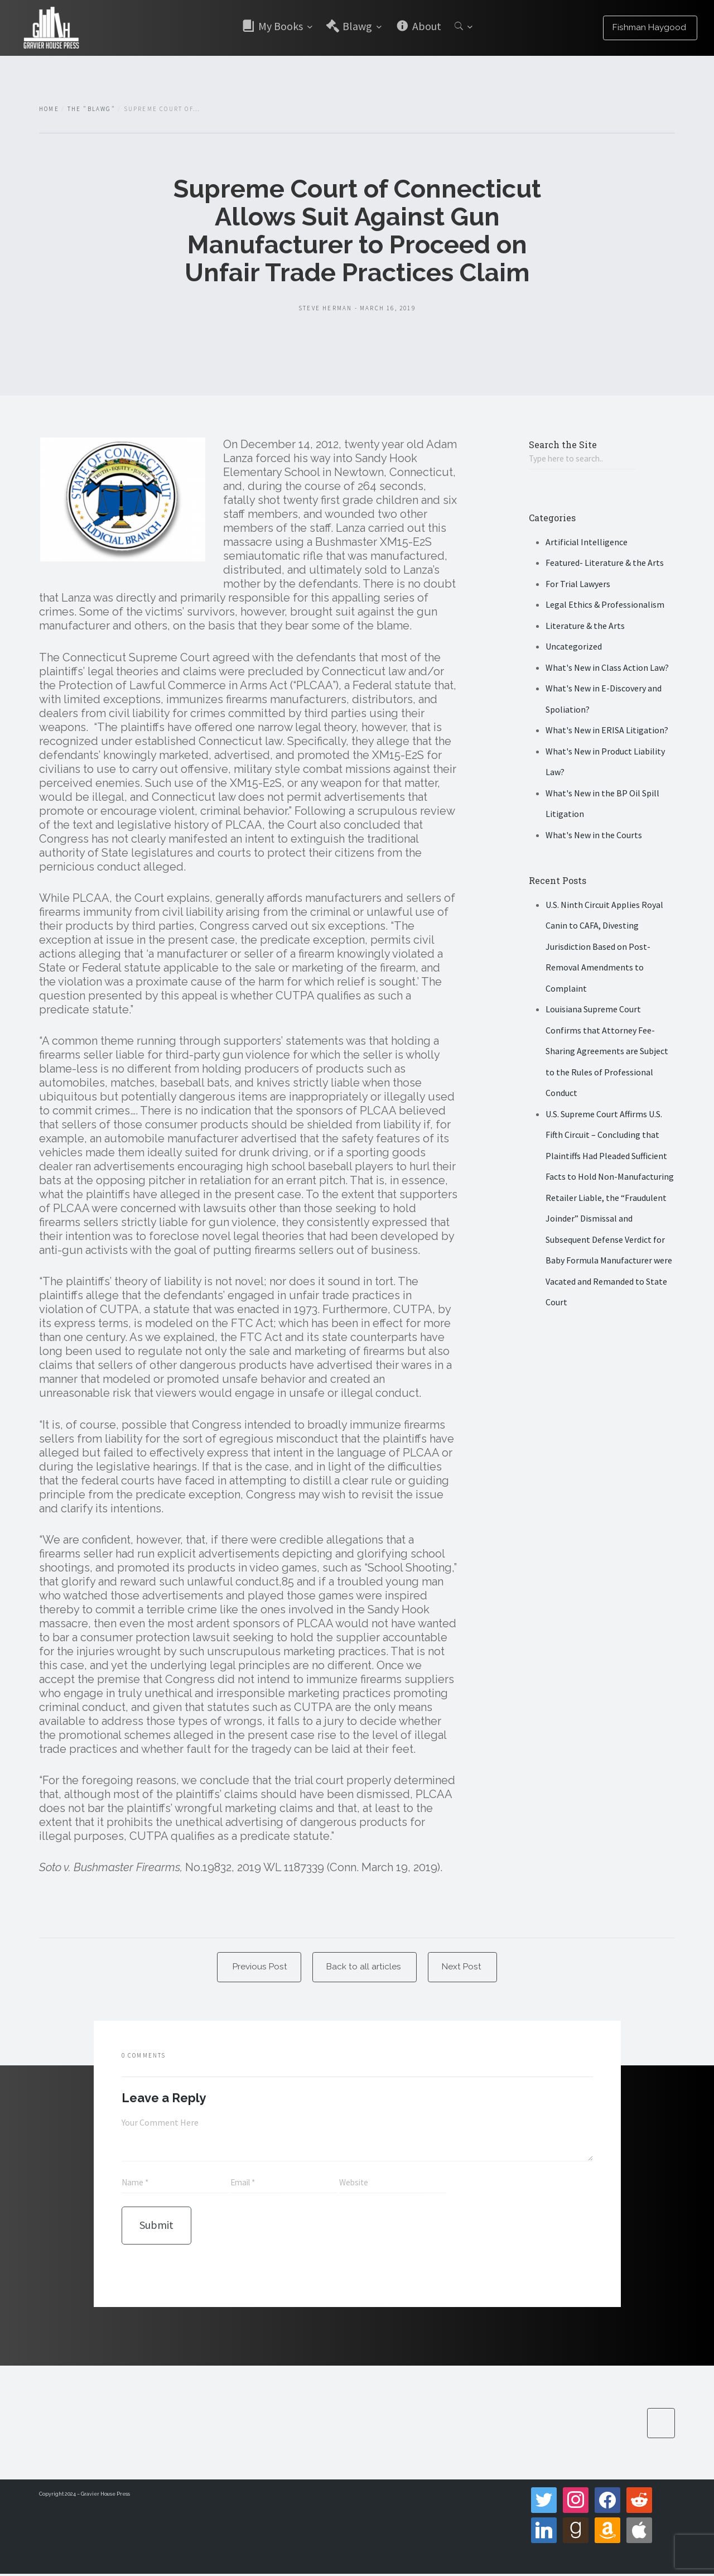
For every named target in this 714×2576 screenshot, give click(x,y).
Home (49, 109)
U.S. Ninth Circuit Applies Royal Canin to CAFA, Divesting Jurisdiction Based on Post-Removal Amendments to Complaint (604, 947)
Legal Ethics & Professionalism (605, 605)
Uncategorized (574, 647)
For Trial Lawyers (578, 584)
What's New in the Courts (594, 835)
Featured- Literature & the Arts (605, 563)
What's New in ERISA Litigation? (607, 731)
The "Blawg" (91, 109)
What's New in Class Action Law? (607, 668)
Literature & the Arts (585, 626)
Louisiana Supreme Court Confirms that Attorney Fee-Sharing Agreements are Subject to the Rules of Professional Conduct (607, 1052)
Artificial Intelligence (587, 542)
